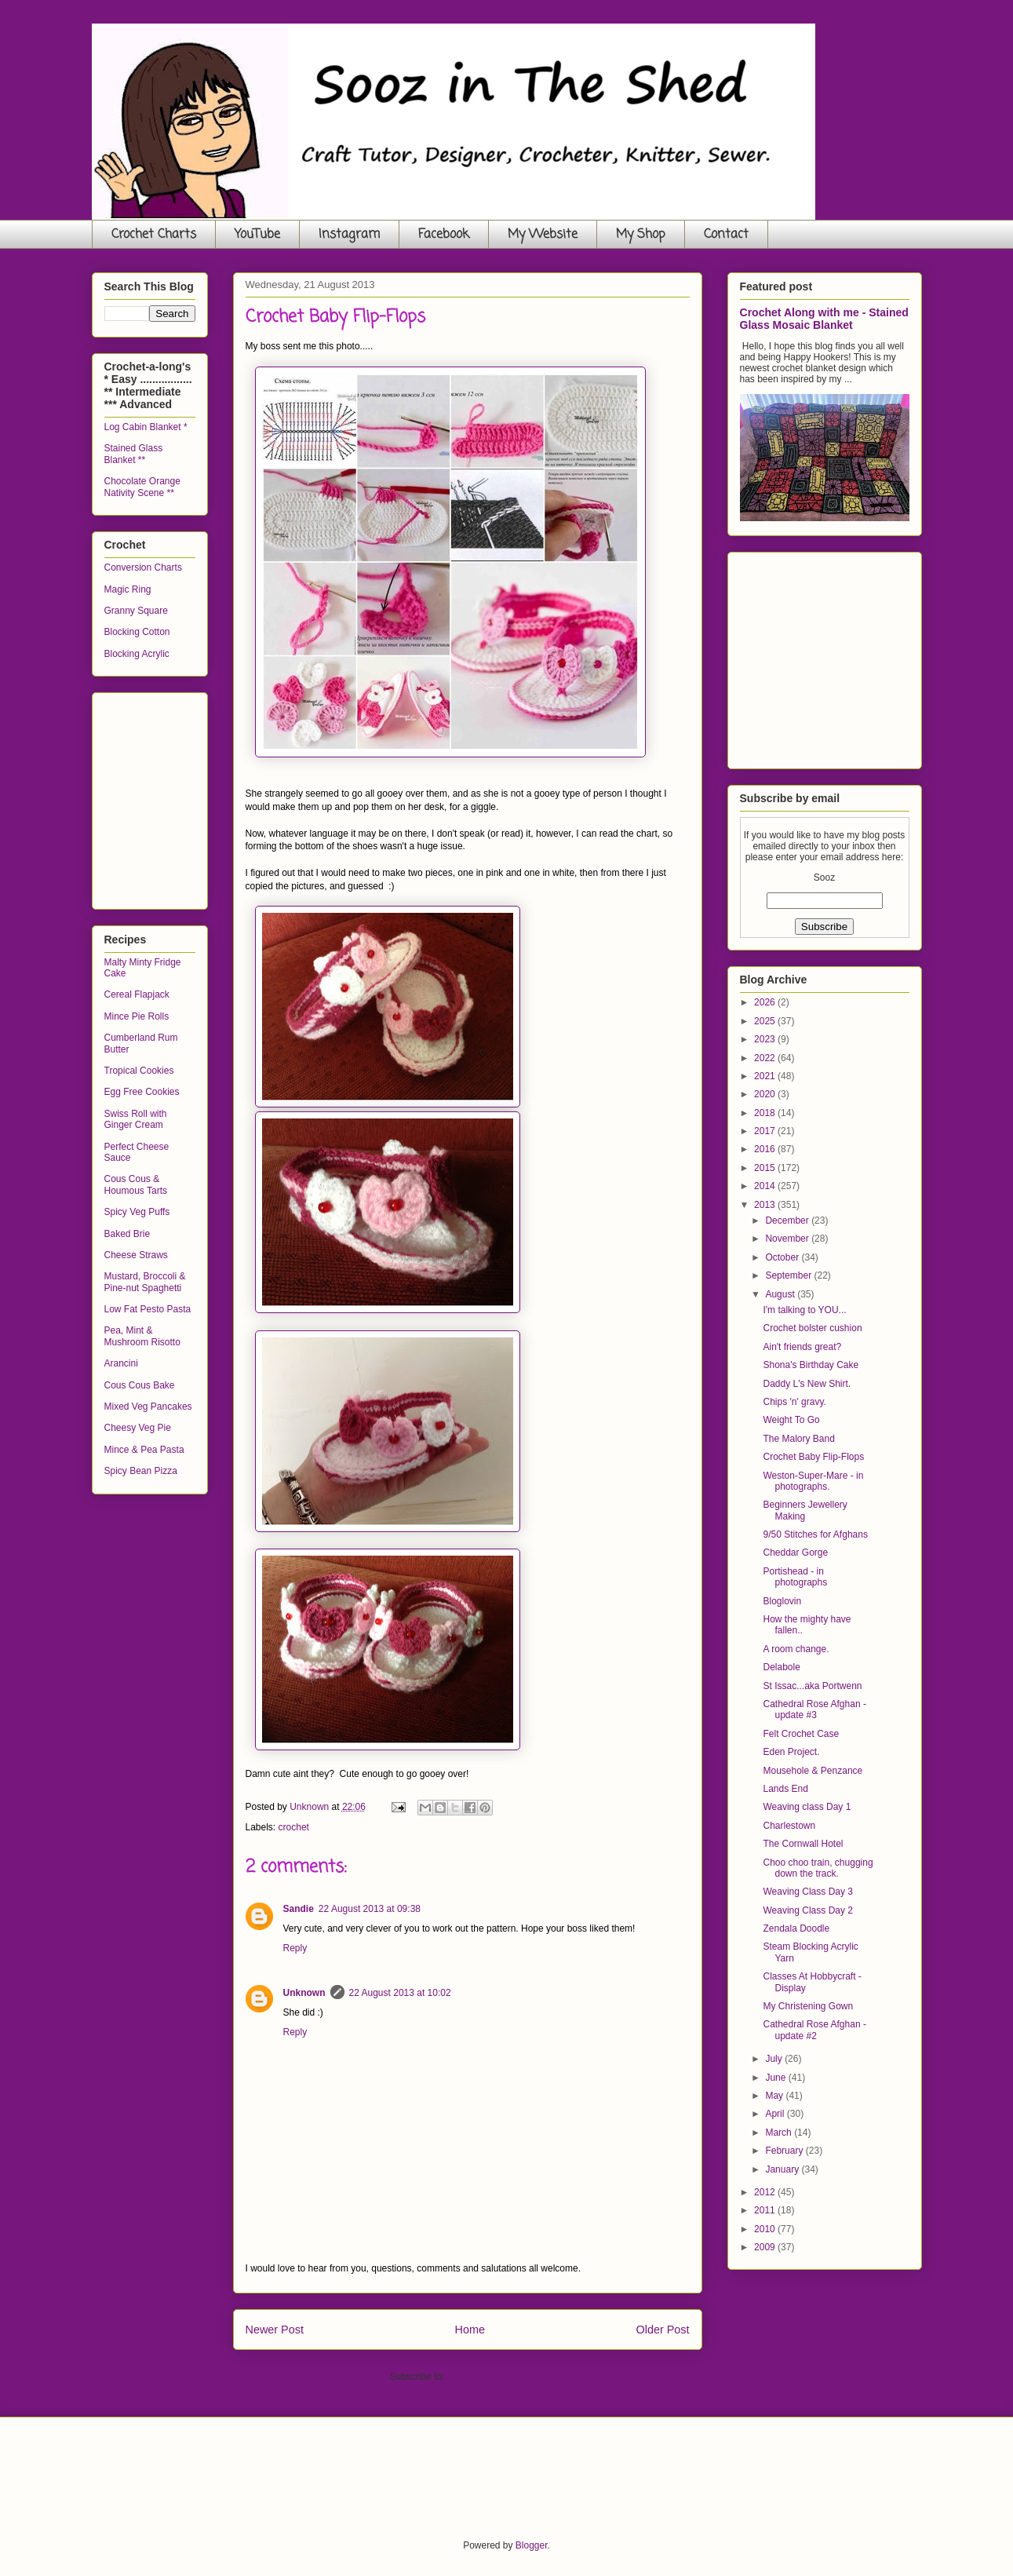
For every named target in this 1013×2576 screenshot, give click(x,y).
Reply (295, 1948)
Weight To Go (791, 1419)
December (788, 1220)
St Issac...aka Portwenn (812, 1685)
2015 (766, 1167)
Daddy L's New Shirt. (807, 1383)
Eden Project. (791, 1751)
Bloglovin (782, 1601)
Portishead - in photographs (795, 1577)
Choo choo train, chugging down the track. (818, 1868)
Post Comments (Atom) (496, 2376)
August (781, 1294)
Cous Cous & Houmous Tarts (135, 1184)
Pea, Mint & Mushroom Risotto (142, 1336)
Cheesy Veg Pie (137, 1427)
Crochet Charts (153, 234)
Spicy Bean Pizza (140, 1470)
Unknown (304, 1992)
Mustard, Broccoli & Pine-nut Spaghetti (145, 1282)
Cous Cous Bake (139, 1385)
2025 (766, 1021)
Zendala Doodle (796, 1928)
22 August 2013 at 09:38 (370, 1908)
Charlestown (789, 1825)
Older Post (663, 2329)
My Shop (640, 234)
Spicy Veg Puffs (137, 1211)
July (775, 2058)
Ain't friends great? (802, 1346)
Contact (726, 234)
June (776, 2077)
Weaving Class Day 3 (808, 1891)
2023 (766, 1039)
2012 (766, 2192)
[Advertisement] (222, 797)
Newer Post (275, 2329)
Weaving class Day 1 (807, 1806)
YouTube (257, 234)
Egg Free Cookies (142, 1091)
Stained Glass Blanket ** (133, 454)
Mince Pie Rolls (136, 1016)
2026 (766, 1002)
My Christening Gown (808, 2006)
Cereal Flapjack (136, 994)
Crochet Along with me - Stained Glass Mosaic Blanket (824, 318)
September (789, 1275)
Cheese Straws (136, 1255)
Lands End (785, 1788)
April (775, 2113)
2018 (766, 1112)
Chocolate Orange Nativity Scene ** (142, 487)
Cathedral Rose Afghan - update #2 (814, 2030)
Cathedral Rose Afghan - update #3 (814, 1709)
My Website (543, 234)
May (775, 2095)
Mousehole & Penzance (812, 1770)
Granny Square (136, 610)
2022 (766, 1058)
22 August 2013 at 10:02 (400, 1992)
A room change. (796, 1649)
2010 (766, 2229)
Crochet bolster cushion (812, 1328)
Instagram (349, 234)
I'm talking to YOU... (804, 1309)
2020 (766, 1094)
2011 (766, 2210)
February (785, 2150)
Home (470, 2329)
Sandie (298, 1908)
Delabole (781, 1667)
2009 (766, 2247)
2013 (766, 1204)
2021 (766, 1076)
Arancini (121, 1363)
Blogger (532, 2545)
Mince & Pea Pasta (144, 1449)
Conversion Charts (143, 567)
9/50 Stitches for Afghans (815, 1534)
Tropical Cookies (139, 1070)
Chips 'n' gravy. (794, 1401)
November (788, 1238)
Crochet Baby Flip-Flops (813, 1456)
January (783, 2169)
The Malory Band (798, 1438)
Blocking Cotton (137, 631)
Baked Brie (127, 1233)
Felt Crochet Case (801, 1733)
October (783, 1257)
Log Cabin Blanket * (146, 426)
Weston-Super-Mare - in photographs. (813, 1481)
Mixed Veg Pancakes (148, 1406)
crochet (294, 1827)
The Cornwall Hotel (803, 1843)
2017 (766, 1131)
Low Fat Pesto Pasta (147, 1309)
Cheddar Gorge (795, 1552)
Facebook (443, 234)
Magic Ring (127, 589)
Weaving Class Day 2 (808, 1910)
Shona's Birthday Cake (810, 1364)
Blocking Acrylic (136, 653)
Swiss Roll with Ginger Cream (135, 1119)
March (779, 2132)
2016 (766, 1149)
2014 (766, 1185)
